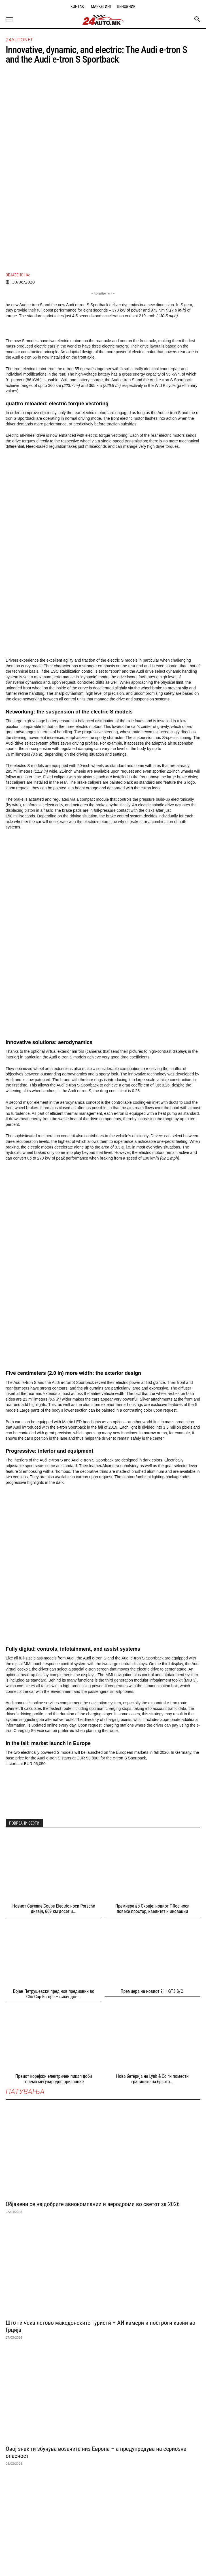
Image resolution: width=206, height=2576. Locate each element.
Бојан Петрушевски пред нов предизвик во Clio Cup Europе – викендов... (53, 1774)
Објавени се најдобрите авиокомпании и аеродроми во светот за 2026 (93, 1985)
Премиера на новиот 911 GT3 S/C (152, 1772)
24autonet (19, 39)
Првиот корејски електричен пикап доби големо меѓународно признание (53, 1860)
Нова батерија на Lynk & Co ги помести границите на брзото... (152, 1860)
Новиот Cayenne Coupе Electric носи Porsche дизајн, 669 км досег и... (53, 1689)
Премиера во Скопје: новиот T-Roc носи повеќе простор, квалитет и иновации (152, 1689)
